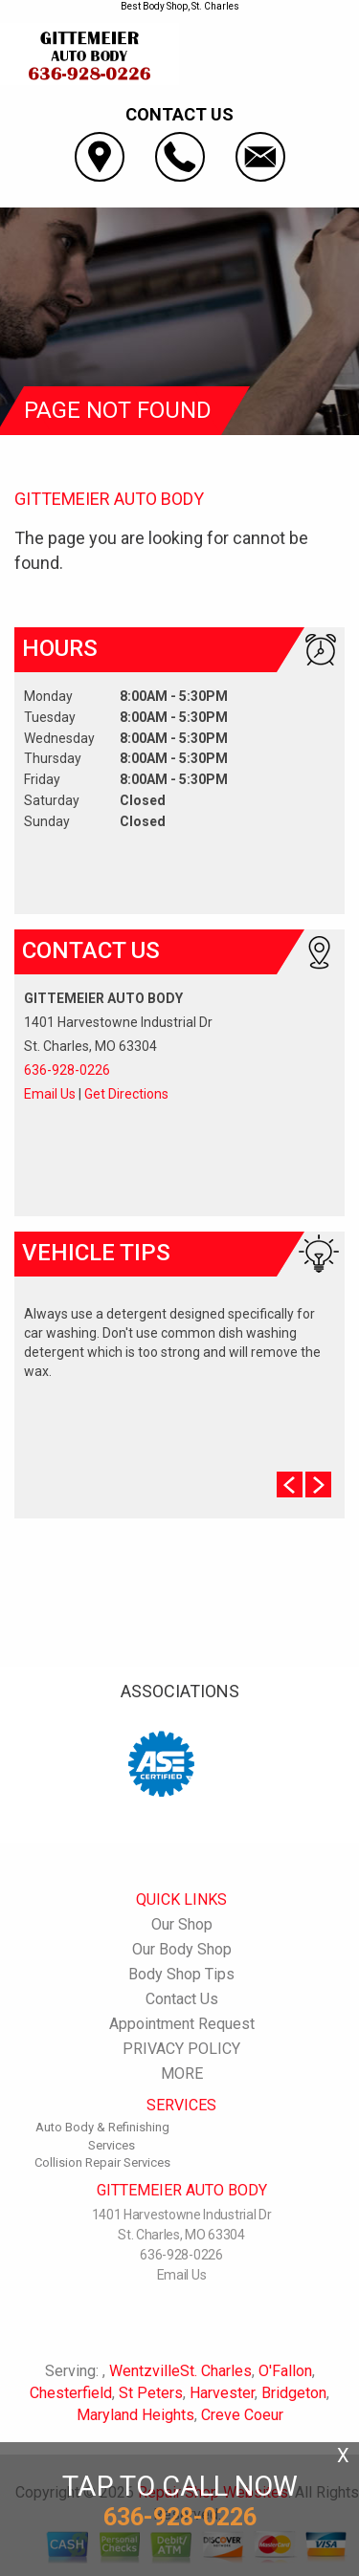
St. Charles (216, 2371)
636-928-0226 (67, 1070)
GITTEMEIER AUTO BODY (109, 499)
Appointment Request (182, 2024)
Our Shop (182, 1924)
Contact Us (182, 1999)
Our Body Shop (182, 1949)
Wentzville (144, 2371)
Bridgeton (293, 2393)
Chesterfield (71, 2393)
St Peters (151, 2393)
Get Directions (126, 1094)
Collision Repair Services (102, 2162)
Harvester (222, 2393)
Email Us (50, 1094)
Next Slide (318, 1484)
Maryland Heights (135, 2415)
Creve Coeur (242, 2415)
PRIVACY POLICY (181, 2049)
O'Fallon (285, 2371)
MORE (182, 2073)
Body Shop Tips (181, 1974)
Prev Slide (290, 1484)
